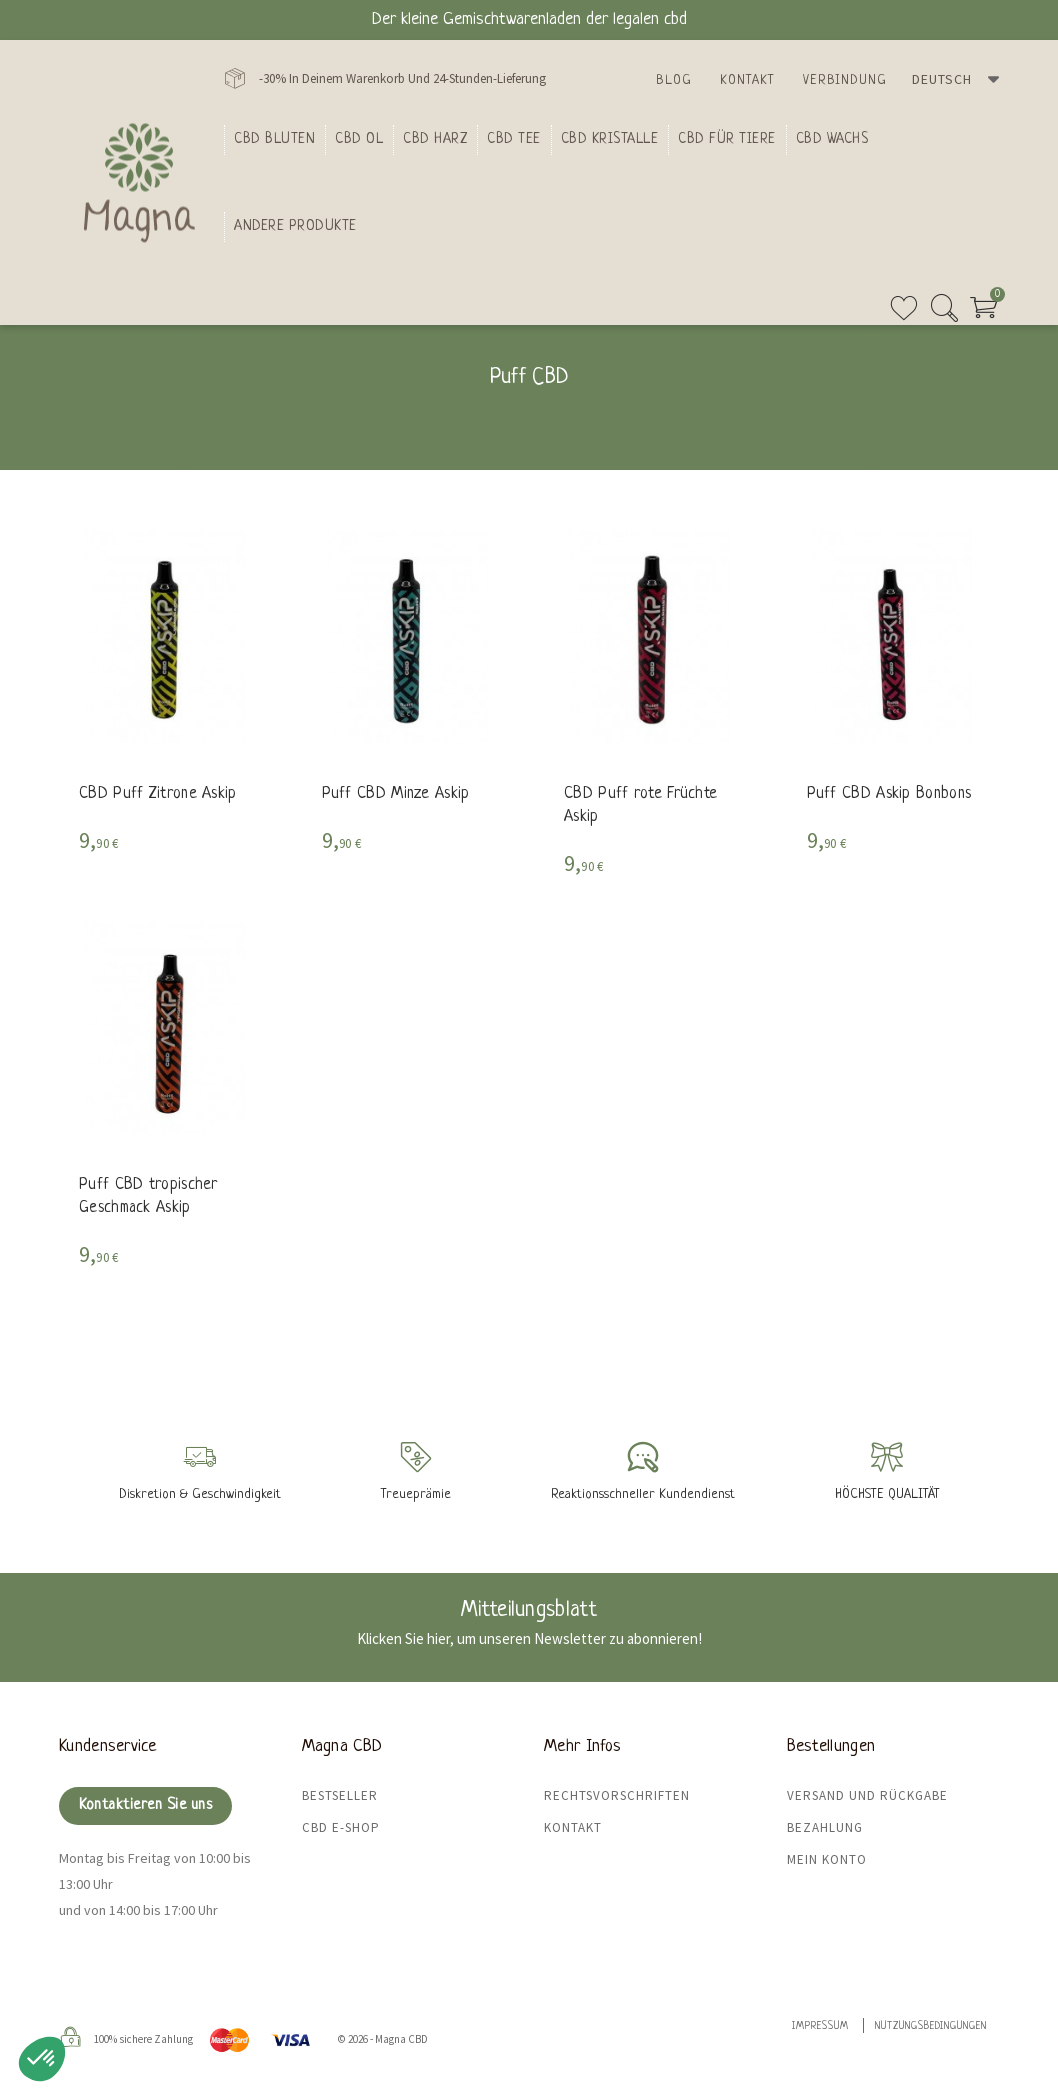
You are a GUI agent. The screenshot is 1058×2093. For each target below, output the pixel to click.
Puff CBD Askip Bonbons (889, 794)
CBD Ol (359, 139)
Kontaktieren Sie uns (145, 1805)
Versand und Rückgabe (867, 1795)
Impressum (820, 2026)
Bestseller (340, 1795)
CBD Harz (435, 139)
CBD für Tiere (727, 139)
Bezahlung (825, 1827)
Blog (674, 80)
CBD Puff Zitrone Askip (158, 794)
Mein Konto (827, 1859)
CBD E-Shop (341, 1827)
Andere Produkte (295, 226)
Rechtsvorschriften (617, 1795)
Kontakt (747, 80)
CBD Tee (514, 139)
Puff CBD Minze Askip (396, 794)
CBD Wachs (832, 139)
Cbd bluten (274, 139)
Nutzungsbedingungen (931, 2026)
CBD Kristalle (610, 139)
